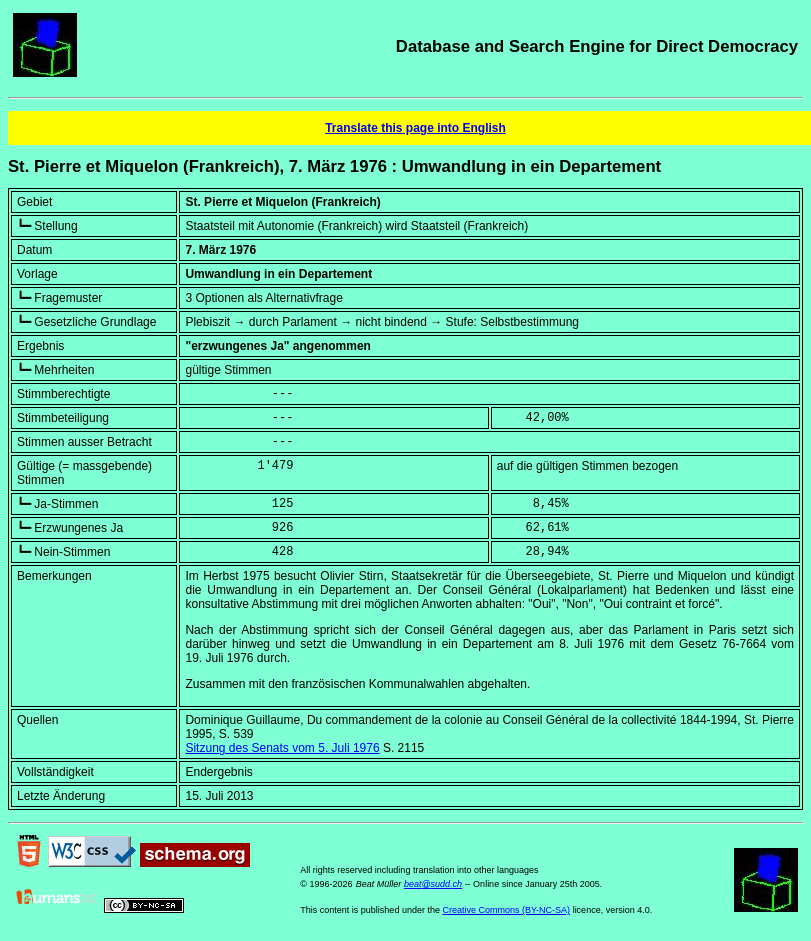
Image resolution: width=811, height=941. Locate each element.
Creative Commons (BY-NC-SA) (506, 910)
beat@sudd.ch (433, 884)
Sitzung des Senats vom (282, 748)
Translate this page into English (415, 128)
